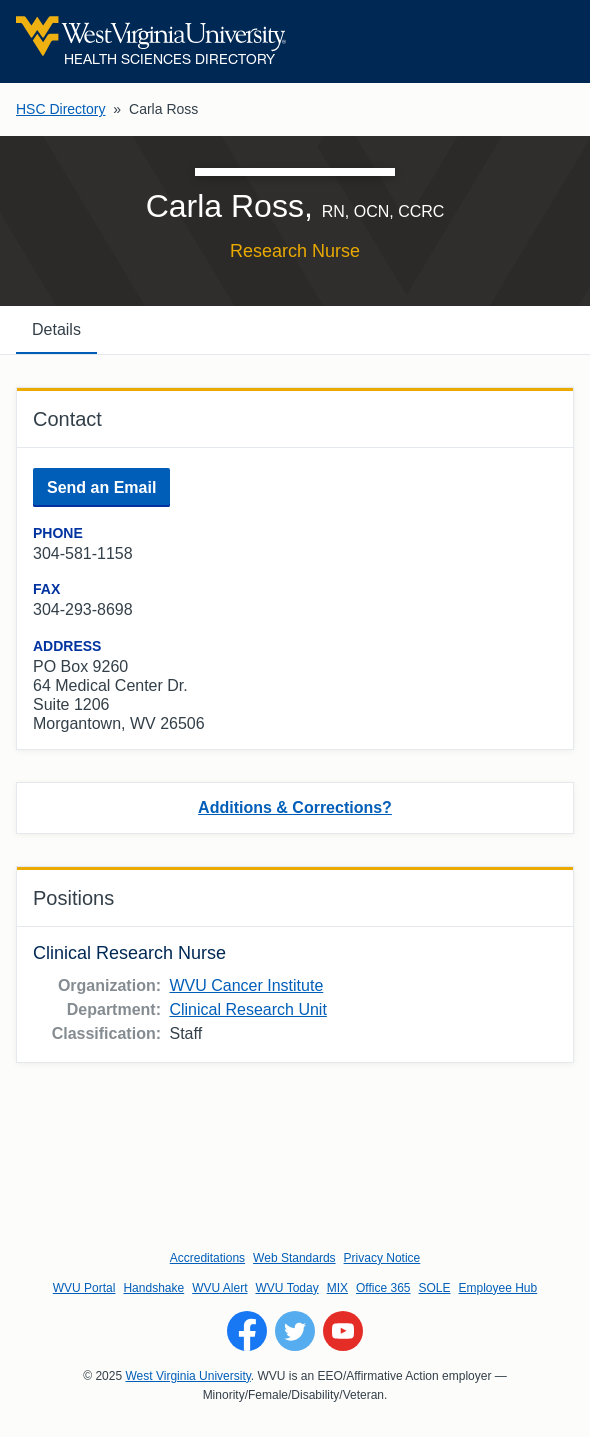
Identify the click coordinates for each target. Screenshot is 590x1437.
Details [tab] (56, 329)
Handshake (153, 1288)
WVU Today (287, 1288)
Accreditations (207, 1258)
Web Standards (294, 1258)
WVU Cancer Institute (246, 985)
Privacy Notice (382, 1258)
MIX (337, 1288)
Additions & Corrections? (295, 807)
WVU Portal (84, 1288)
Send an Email (101, 487)
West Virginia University (187, 1376)
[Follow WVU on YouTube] (343, 1331)
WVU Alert (219, 1288)
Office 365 (383, 1288)
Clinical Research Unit (247, 1009)
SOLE (434, 1288)
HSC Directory (60, 109)
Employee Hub (498, 1288)
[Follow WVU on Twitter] (295, 1331)
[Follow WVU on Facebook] (247, 1331)
